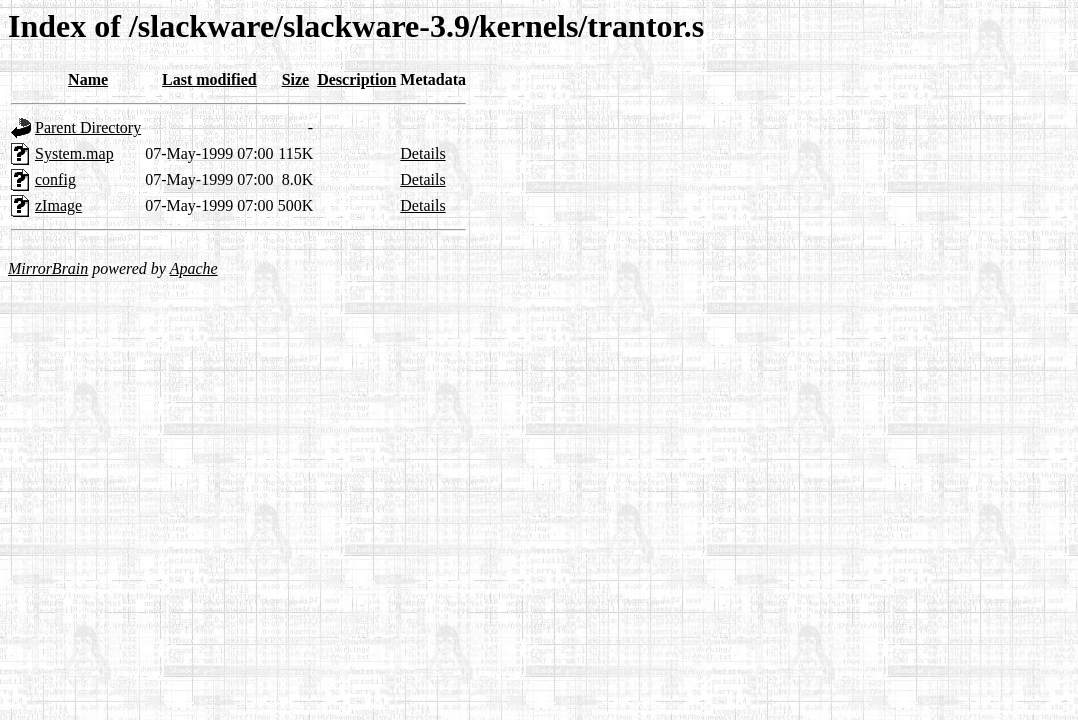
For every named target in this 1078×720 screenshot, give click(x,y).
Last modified (209, 79)
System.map (74, 153)
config (55, 179)
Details (422, 153)
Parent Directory (88, 127)
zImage (58, 205)
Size (296, 79)
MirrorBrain (48, 268)
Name (88, 79)
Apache (194, 268)
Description (356, 79)
